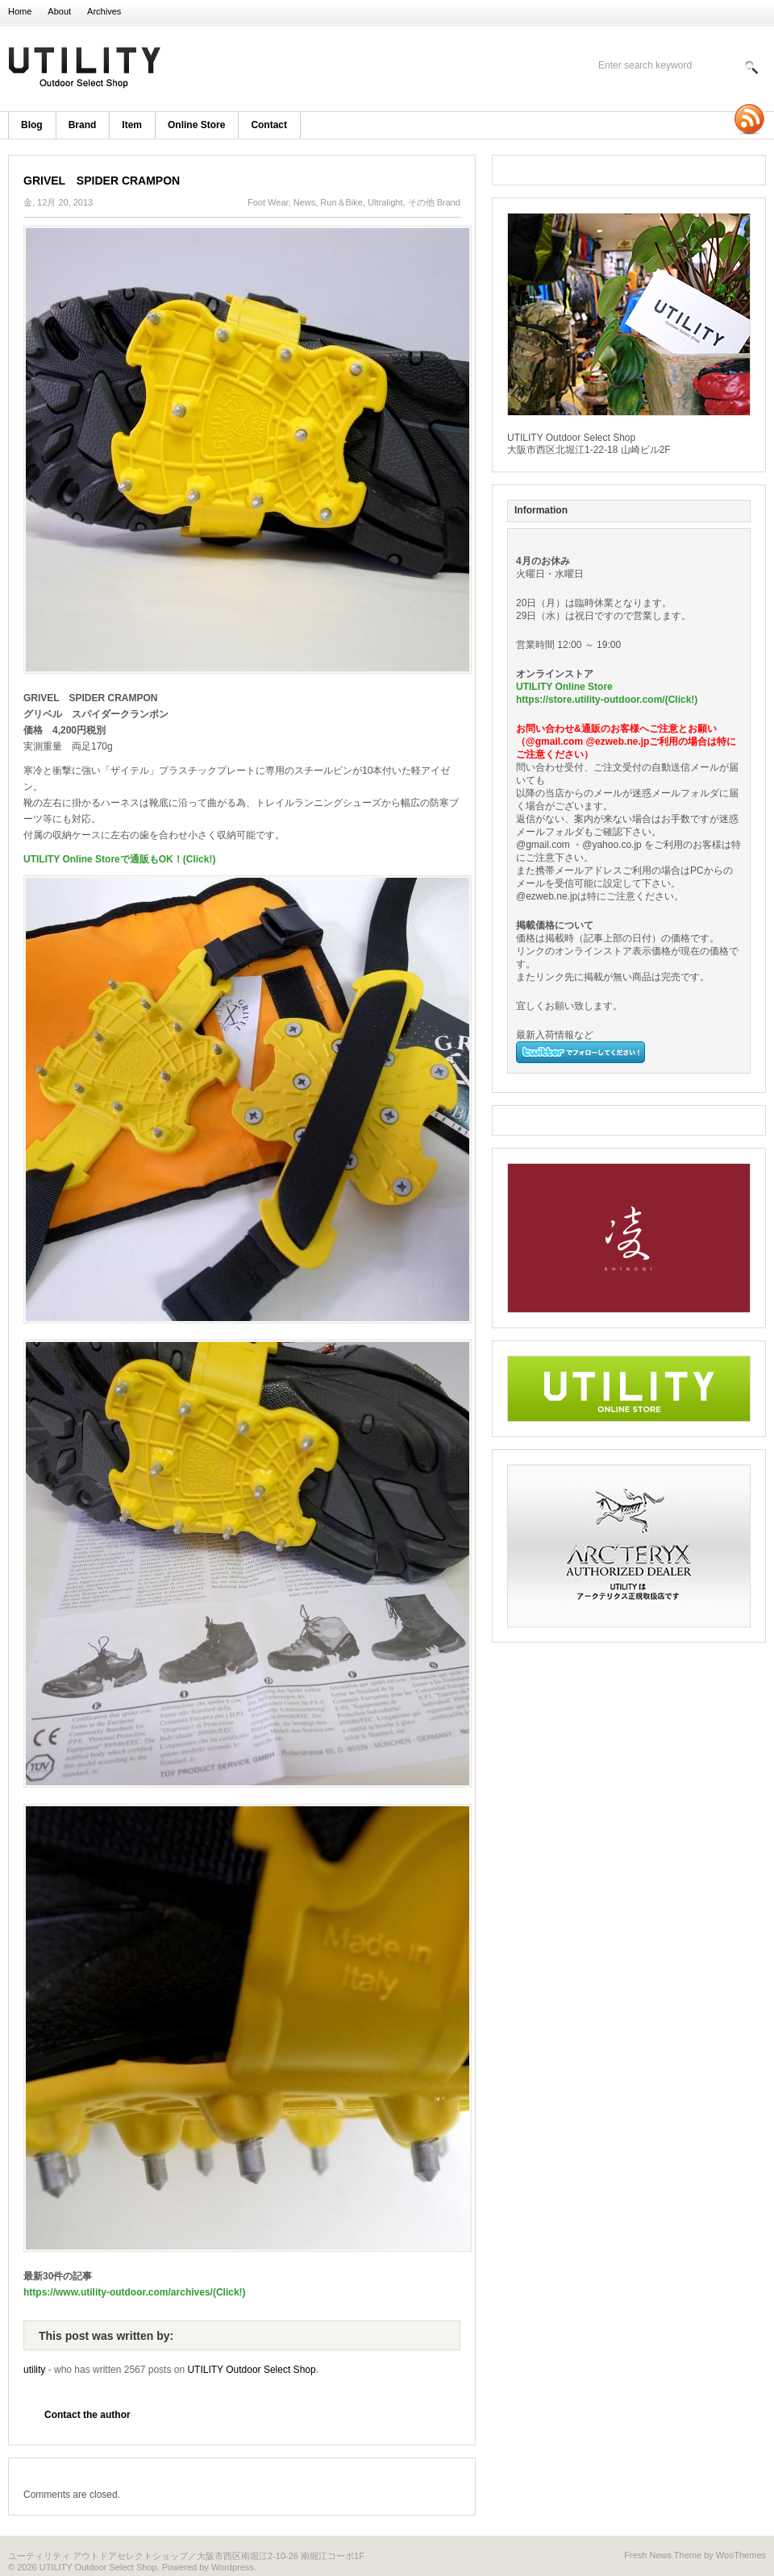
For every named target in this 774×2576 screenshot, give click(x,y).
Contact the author (87, 2414)
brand (83, 125)
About (59, 11)
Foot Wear (268, 202)
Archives (104, 11)
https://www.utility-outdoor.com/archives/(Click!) (134, 2292)
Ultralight (385, 202)
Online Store (196, 125)
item (132, 125)
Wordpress (232, 2567)
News (304, 202)
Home (19, 11)
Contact (269, 125)
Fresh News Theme (662, 2555)
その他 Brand (434, 202)
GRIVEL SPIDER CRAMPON (101, 180)
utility (34, 2369)
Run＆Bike (341, 202)
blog (32, 125)
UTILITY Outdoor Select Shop (217, 68)
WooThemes (741, 2555)
